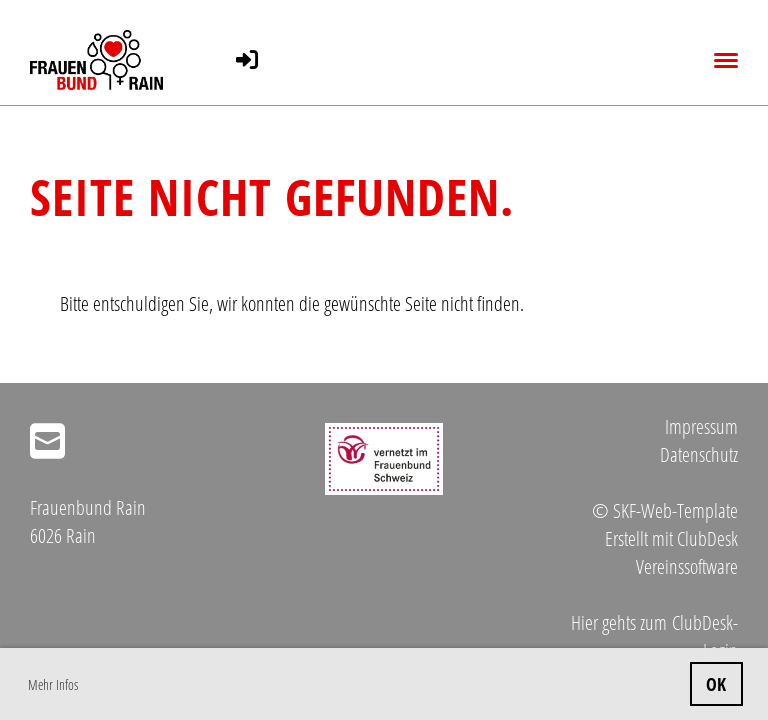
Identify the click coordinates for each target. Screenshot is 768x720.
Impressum (701, 426)
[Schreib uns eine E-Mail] (47, 440)
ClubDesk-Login (705, 636)
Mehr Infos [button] (53, 684)
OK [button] (716, 684)
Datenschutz (699, 454)
